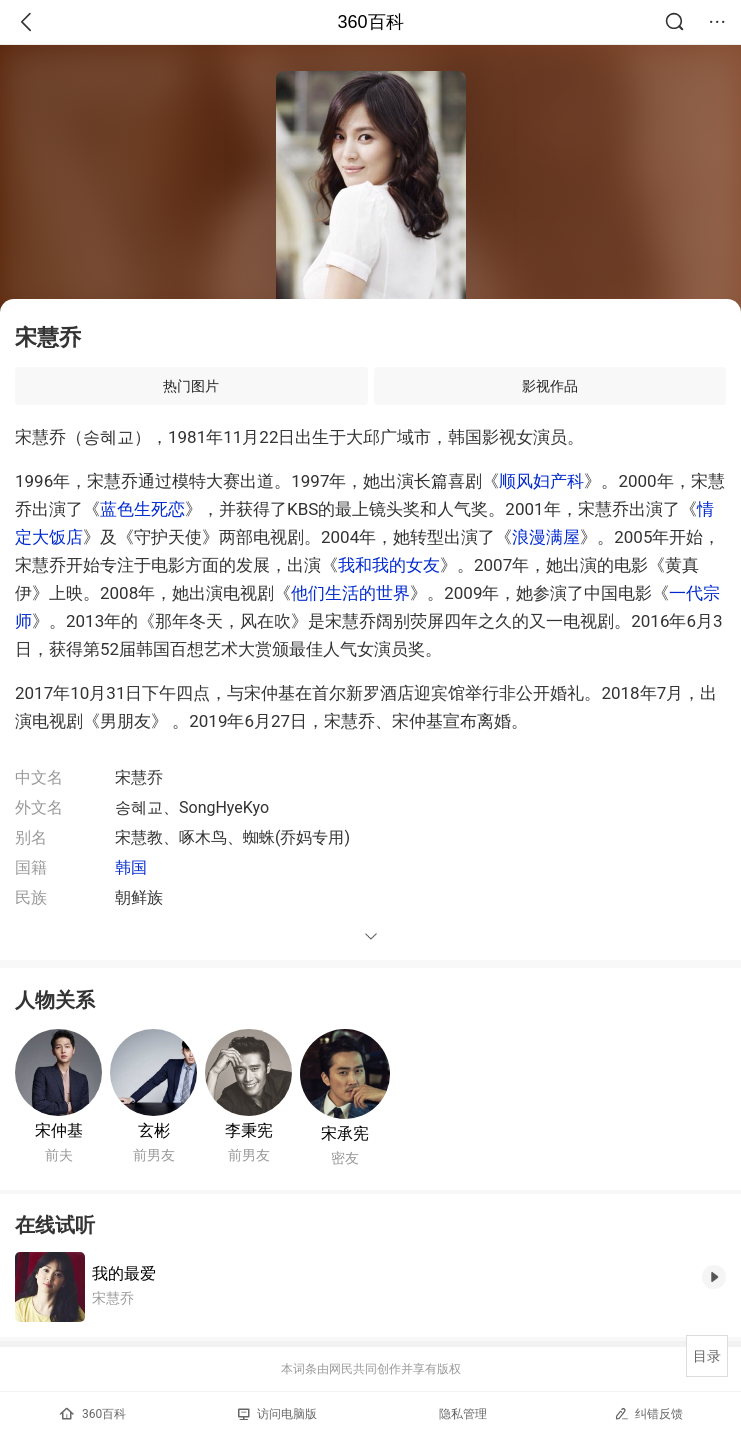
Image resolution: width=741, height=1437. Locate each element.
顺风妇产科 (541, 481)
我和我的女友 (389, 565)
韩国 (131, 867)
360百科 (370, 22)
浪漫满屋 (546, 537)
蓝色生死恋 (142, 509)
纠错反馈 (648, 1413)
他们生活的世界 (350, 593)
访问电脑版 (277, 1414)
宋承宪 (345, 1133)
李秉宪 (249, 1130)
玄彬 (154, 1130)
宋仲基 (59, 1130)
